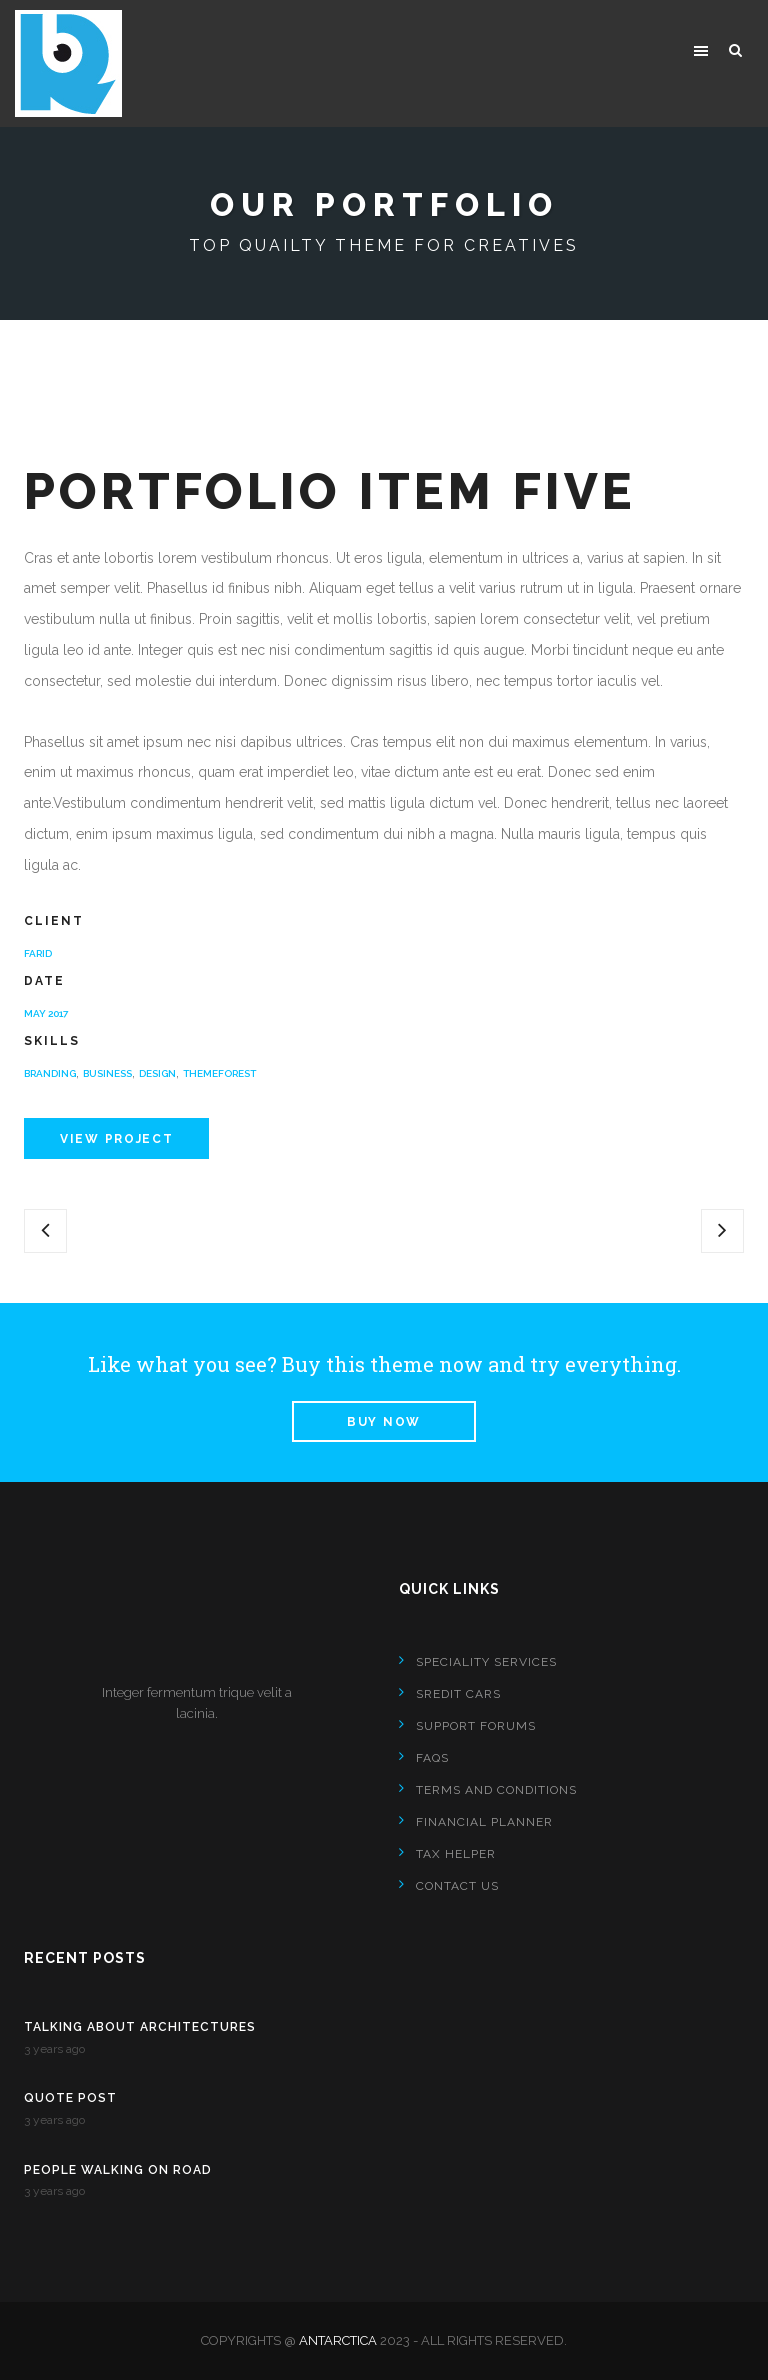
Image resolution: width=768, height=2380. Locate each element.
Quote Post (70, 2098)
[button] (701, 50)
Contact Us (457, 1886)
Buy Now (384, 1422)
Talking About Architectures (140, 2027)
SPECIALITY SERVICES (486, 1662)
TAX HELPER (456, 1854)
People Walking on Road (118, 2170)
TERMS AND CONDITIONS (496, 1790)
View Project (116, 1139)
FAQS (432, 1758)
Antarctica (338, 2340)
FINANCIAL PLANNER (484, 1822)
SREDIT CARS (458, 1694)
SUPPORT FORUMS (476, 1726)
